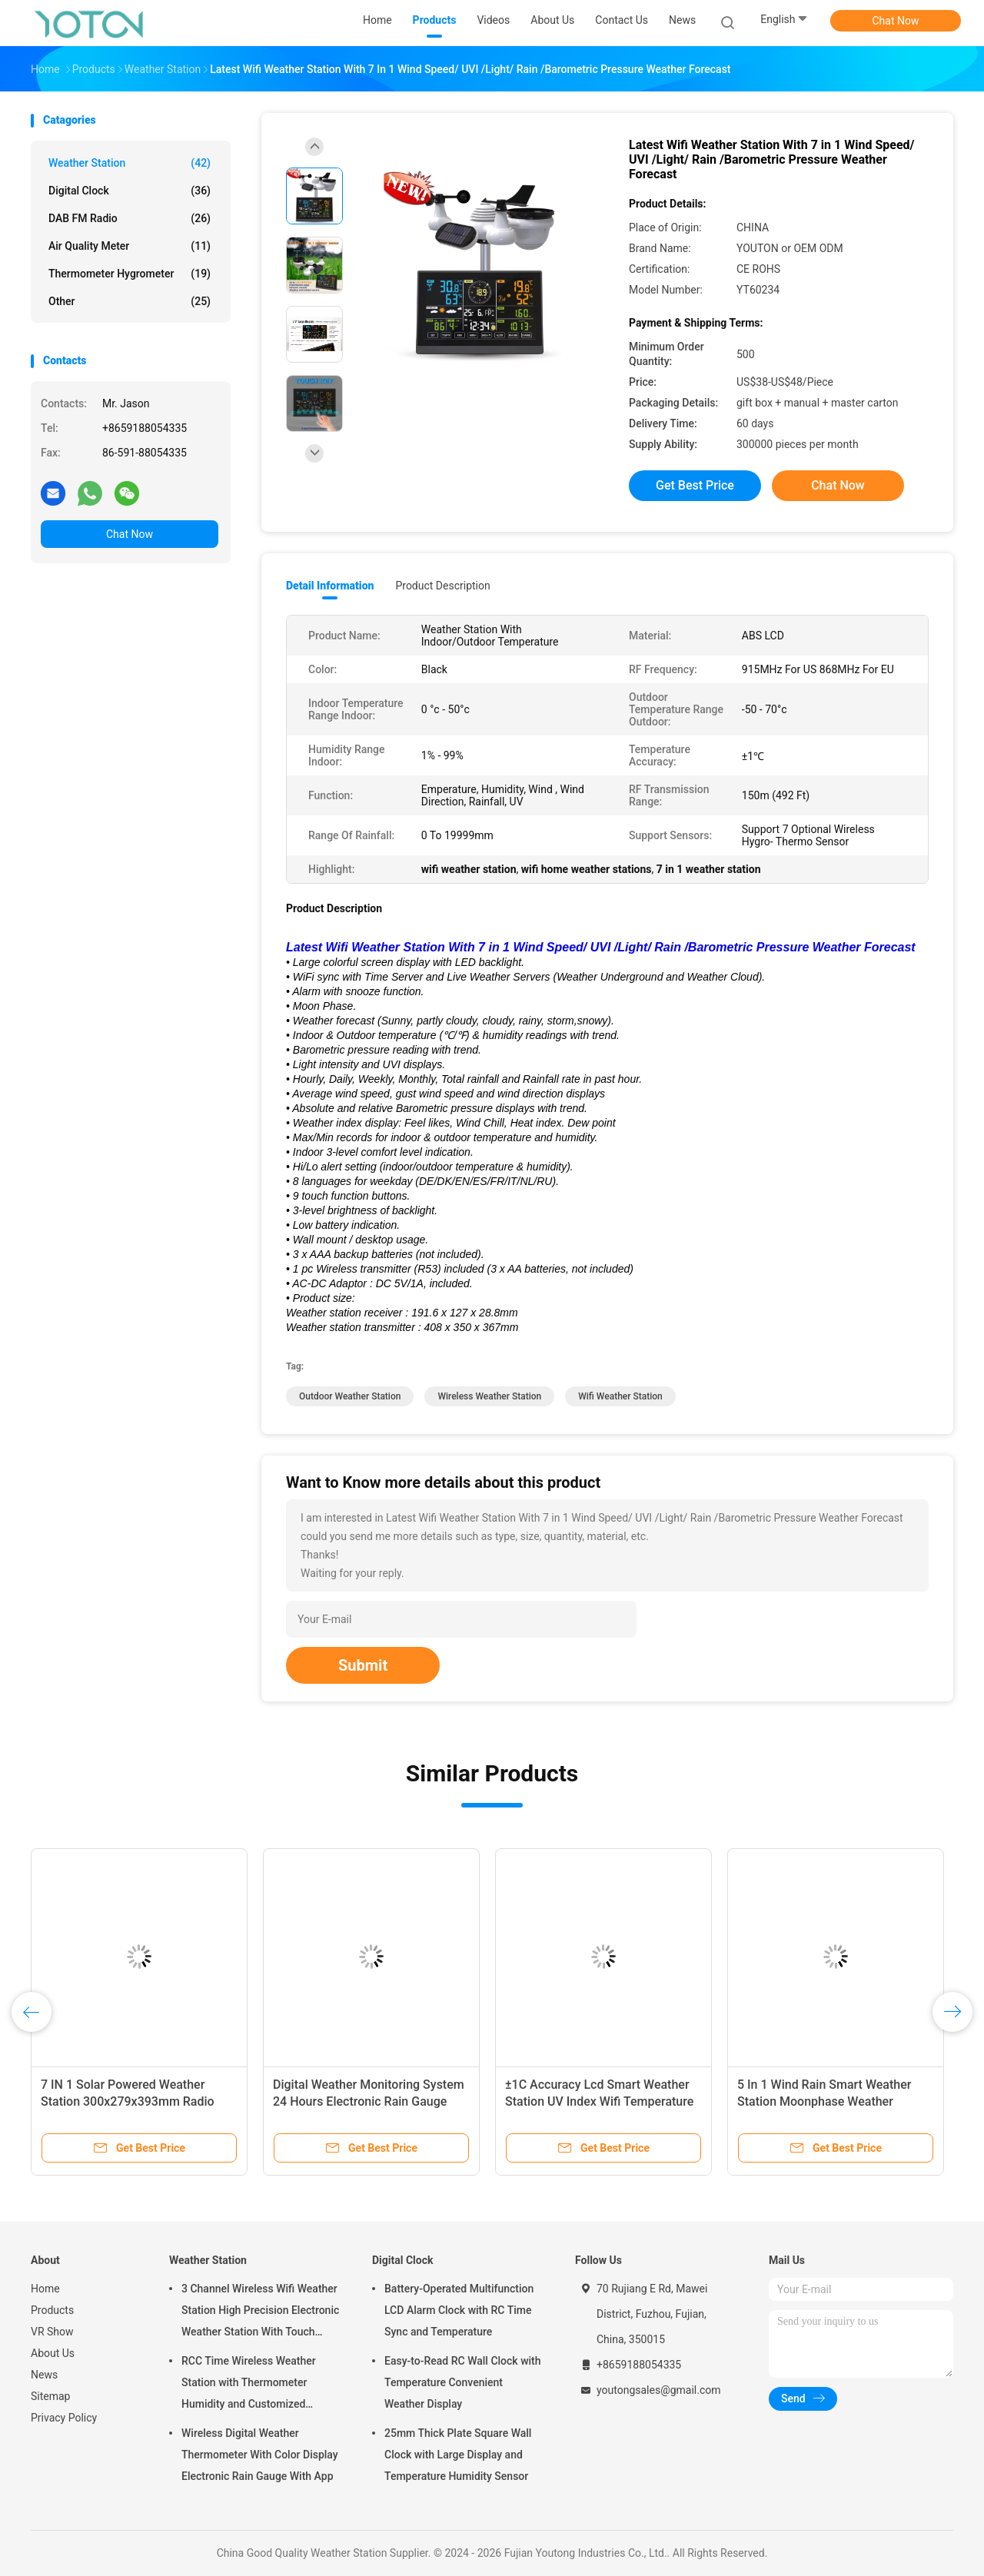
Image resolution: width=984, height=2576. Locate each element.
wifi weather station (620, 1396)
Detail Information (330, 585)
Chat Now (896, 21)
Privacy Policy (64, 2418)
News (44, 2375)
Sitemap (50, 2396)
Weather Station (129, 163)
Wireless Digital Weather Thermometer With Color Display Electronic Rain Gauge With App (259, 2454)
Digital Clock (129, 190)
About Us (53, 2353)
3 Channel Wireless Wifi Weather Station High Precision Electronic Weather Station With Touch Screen (260, 2312)
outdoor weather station (350, 1396)
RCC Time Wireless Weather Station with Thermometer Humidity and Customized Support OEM (248, 2385)
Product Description (442, 585)
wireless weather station (489, 1396)
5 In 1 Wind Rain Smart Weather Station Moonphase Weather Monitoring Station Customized (824, 2101)
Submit (362, 1665)
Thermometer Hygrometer (129, 273)
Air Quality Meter (129, 246)
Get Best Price (695, 485)
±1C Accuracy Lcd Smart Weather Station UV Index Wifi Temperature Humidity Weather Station (599, 2101)
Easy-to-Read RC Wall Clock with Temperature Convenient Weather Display (462, 2382)
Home (45, 2288)
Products (52, 2310)
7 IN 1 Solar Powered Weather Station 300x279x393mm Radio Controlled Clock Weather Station (132, 2101)
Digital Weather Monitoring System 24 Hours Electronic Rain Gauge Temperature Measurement (368, 2101)
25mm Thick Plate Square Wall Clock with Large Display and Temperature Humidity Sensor (457, 2454)
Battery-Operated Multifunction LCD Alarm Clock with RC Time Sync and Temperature (459, 2310)
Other (129, 301)
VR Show (52, 2331)
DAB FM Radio (129, 218)
